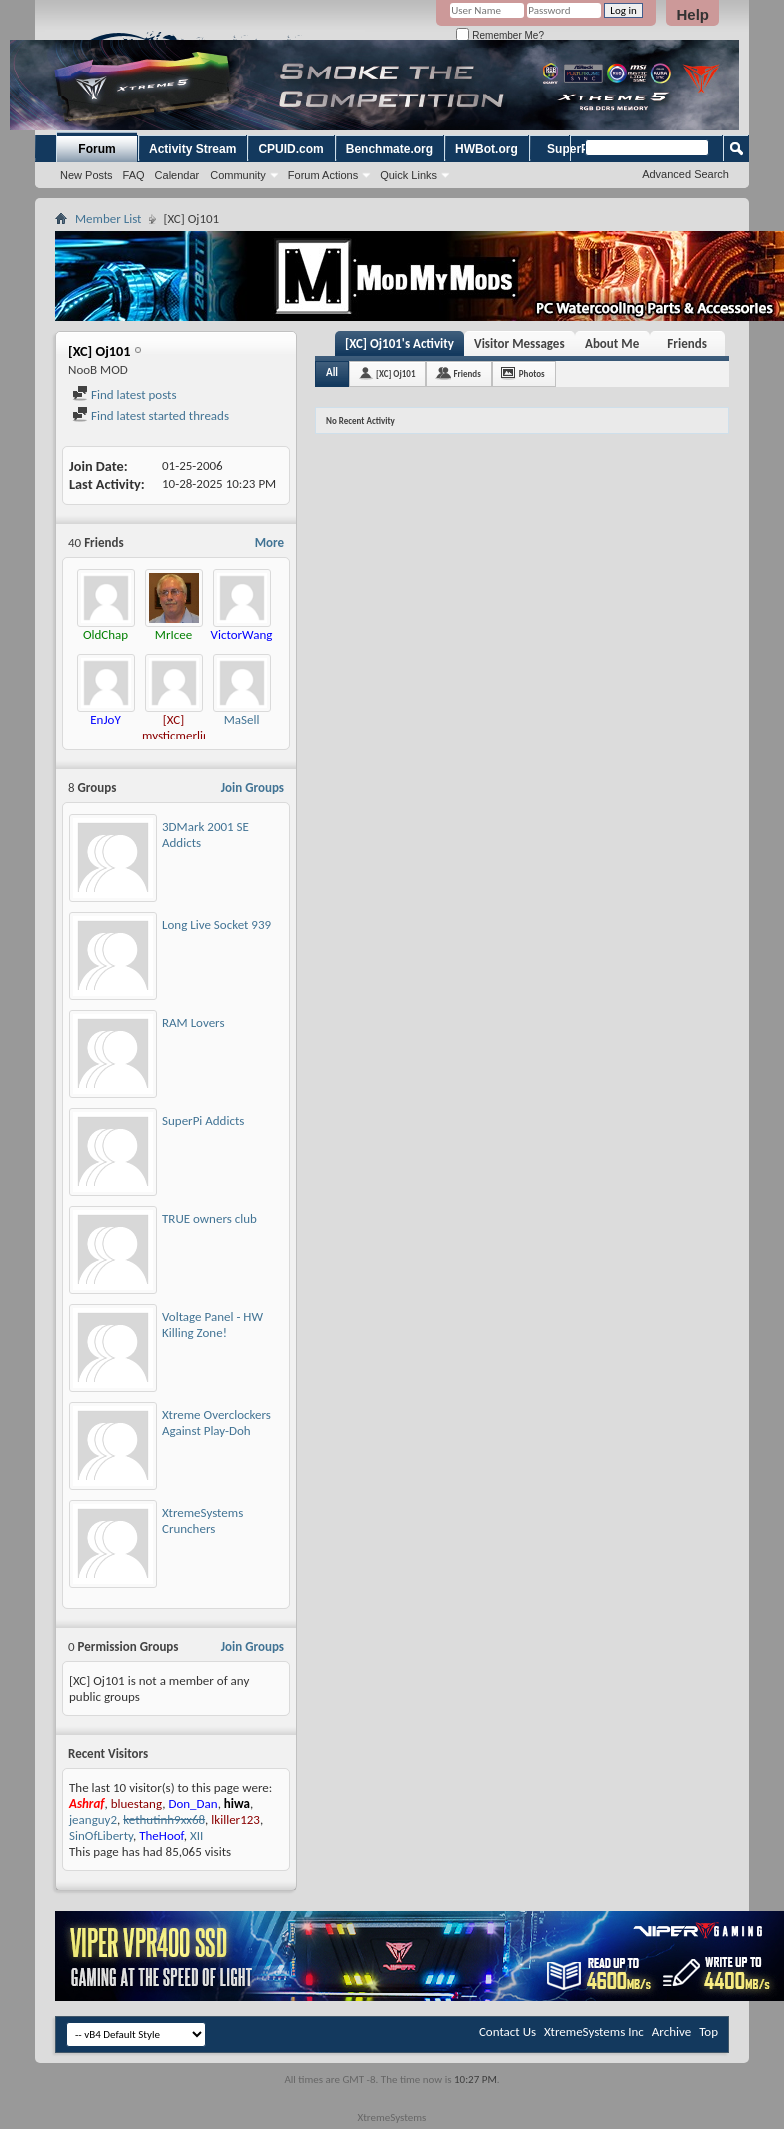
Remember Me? (499, 35)
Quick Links (408, 175)
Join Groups (252, 787)
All (332, 372)
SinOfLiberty (101, 1835)
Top (708, 2031)
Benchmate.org (389, 149)
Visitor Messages (519, 343)
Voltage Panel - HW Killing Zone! (212, 1324)
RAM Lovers (193, 1022)
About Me (612, 343)
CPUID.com (290, 149)
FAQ (134, 175)
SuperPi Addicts (203, 1120)
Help (692, 14)
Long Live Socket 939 (216, 924)
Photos (532, 373)
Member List (108, 218)
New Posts (86, 175)
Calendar (177, 175)
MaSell (242, 719)
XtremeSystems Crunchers (202, 1520)
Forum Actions (323, 175)
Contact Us (507, 2031)
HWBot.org (486, 149)
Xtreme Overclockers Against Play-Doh (216, 1422)
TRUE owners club (209, 1218)
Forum (96, 149)
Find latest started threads (150, 415)
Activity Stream (192, 149)
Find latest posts (124, 394)
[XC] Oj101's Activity (399, 343)
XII (196, 1835)
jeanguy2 (93, 1819)
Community (238, 175)
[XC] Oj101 (395, 373)
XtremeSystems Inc (594, 2031)
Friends (686, 343)
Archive (671, 2031)
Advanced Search (685, 174)
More (269, 542)
